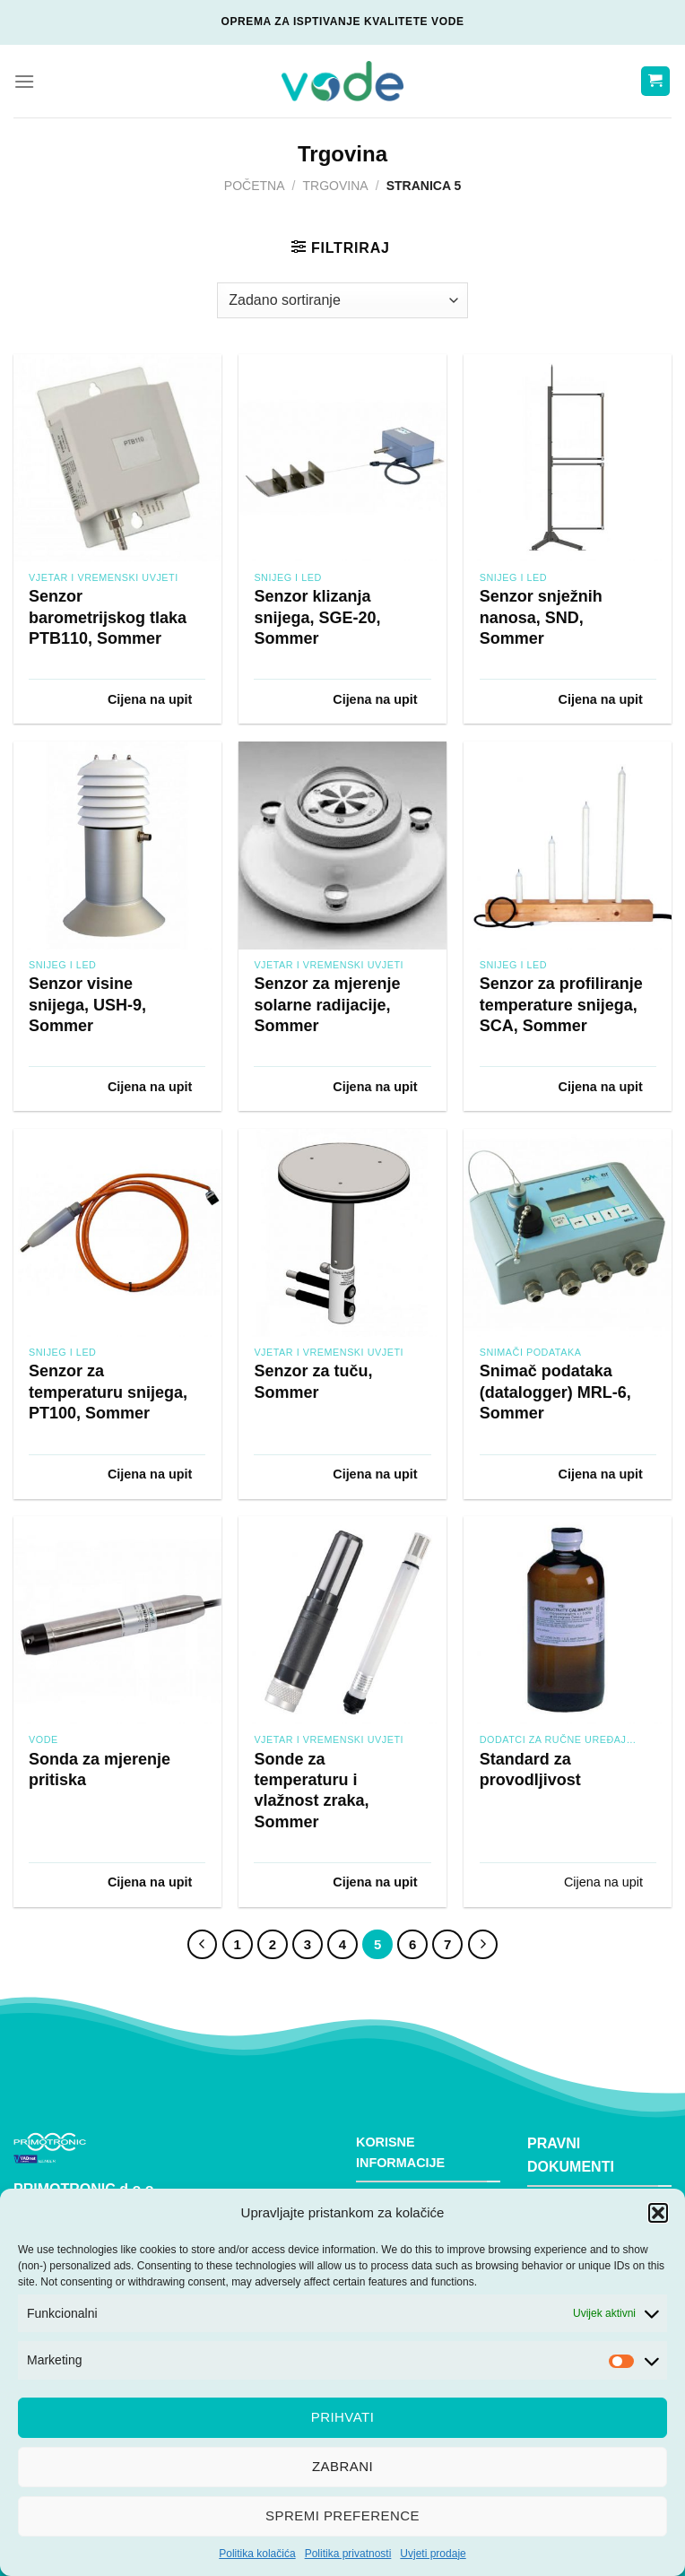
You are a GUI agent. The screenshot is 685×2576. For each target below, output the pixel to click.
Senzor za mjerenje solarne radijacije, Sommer (327, 1005)
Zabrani (342, 2466)
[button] (658, 2213)
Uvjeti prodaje (432, 2553)
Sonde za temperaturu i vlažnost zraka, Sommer (311, 1790)
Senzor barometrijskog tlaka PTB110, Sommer (107, 617)
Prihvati (343, 2416)
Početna (254, 185)
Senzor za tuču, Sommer (313, 1381)
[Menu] (24, 81)
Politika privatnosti (348, 2553)
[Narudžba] (342, 300)
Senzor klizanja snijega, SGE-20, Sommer (317, 617)
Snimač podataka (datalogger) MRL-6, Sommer (555, 1392)
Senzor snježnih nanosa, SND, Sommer (541, 617)
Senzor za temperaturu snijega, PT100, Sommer (108, 1392)
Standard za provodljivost (530, 1769)
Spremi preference (342, 2515)
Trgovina (336, 185)
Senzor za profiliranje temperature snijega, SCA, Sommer (561, 1005)
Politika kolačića (257, 2553)
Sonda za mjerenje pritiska (99, 1769)
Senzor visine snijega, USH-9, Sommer (87, 1005)
